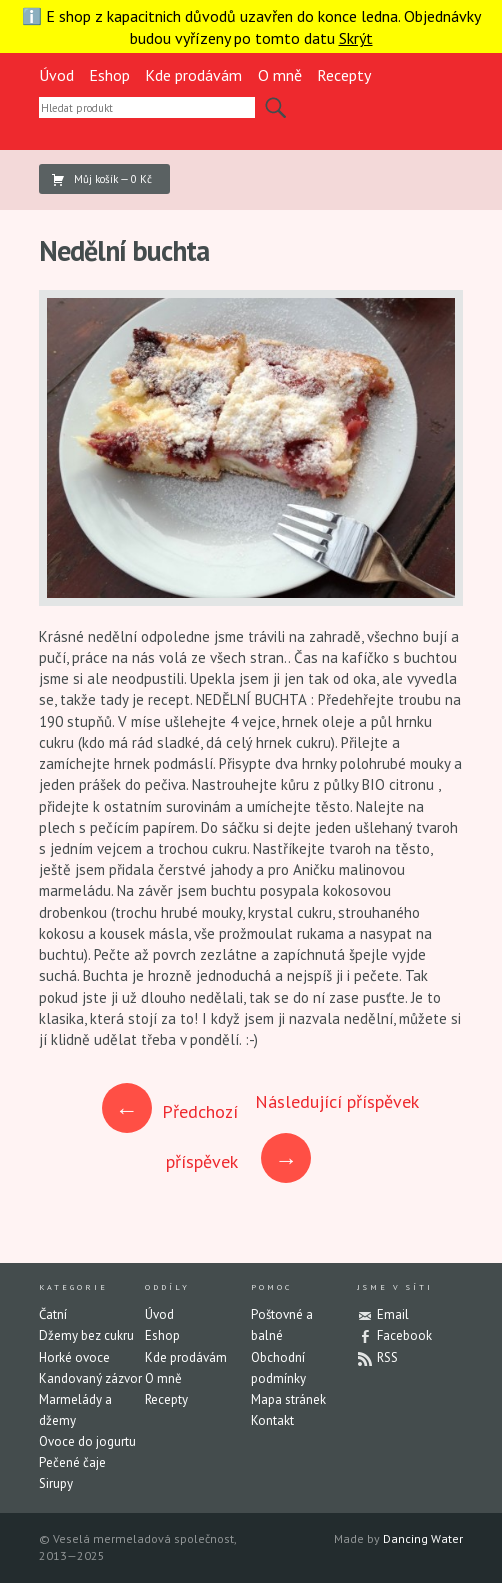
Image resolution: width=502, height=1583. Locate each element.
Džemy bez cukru (86, 1335)
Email (393, 1314)
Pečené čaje (72, 1462)
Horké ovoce (74, 1357)
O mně (280, 75)
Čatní (53, 1314)
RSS (387, 1357)
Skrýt (356, 38)
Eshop (109, 75)
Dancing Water (423, 1538)
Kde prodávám (193, 75)
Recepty (344, 75)
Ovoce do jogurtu (87, 1441)
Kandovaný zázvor (90, 1378)
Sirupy (56, 1483)
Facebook (404, 1335)
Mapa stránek (288, 1399)
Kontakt (272, 1420)
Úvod (56, 75)
